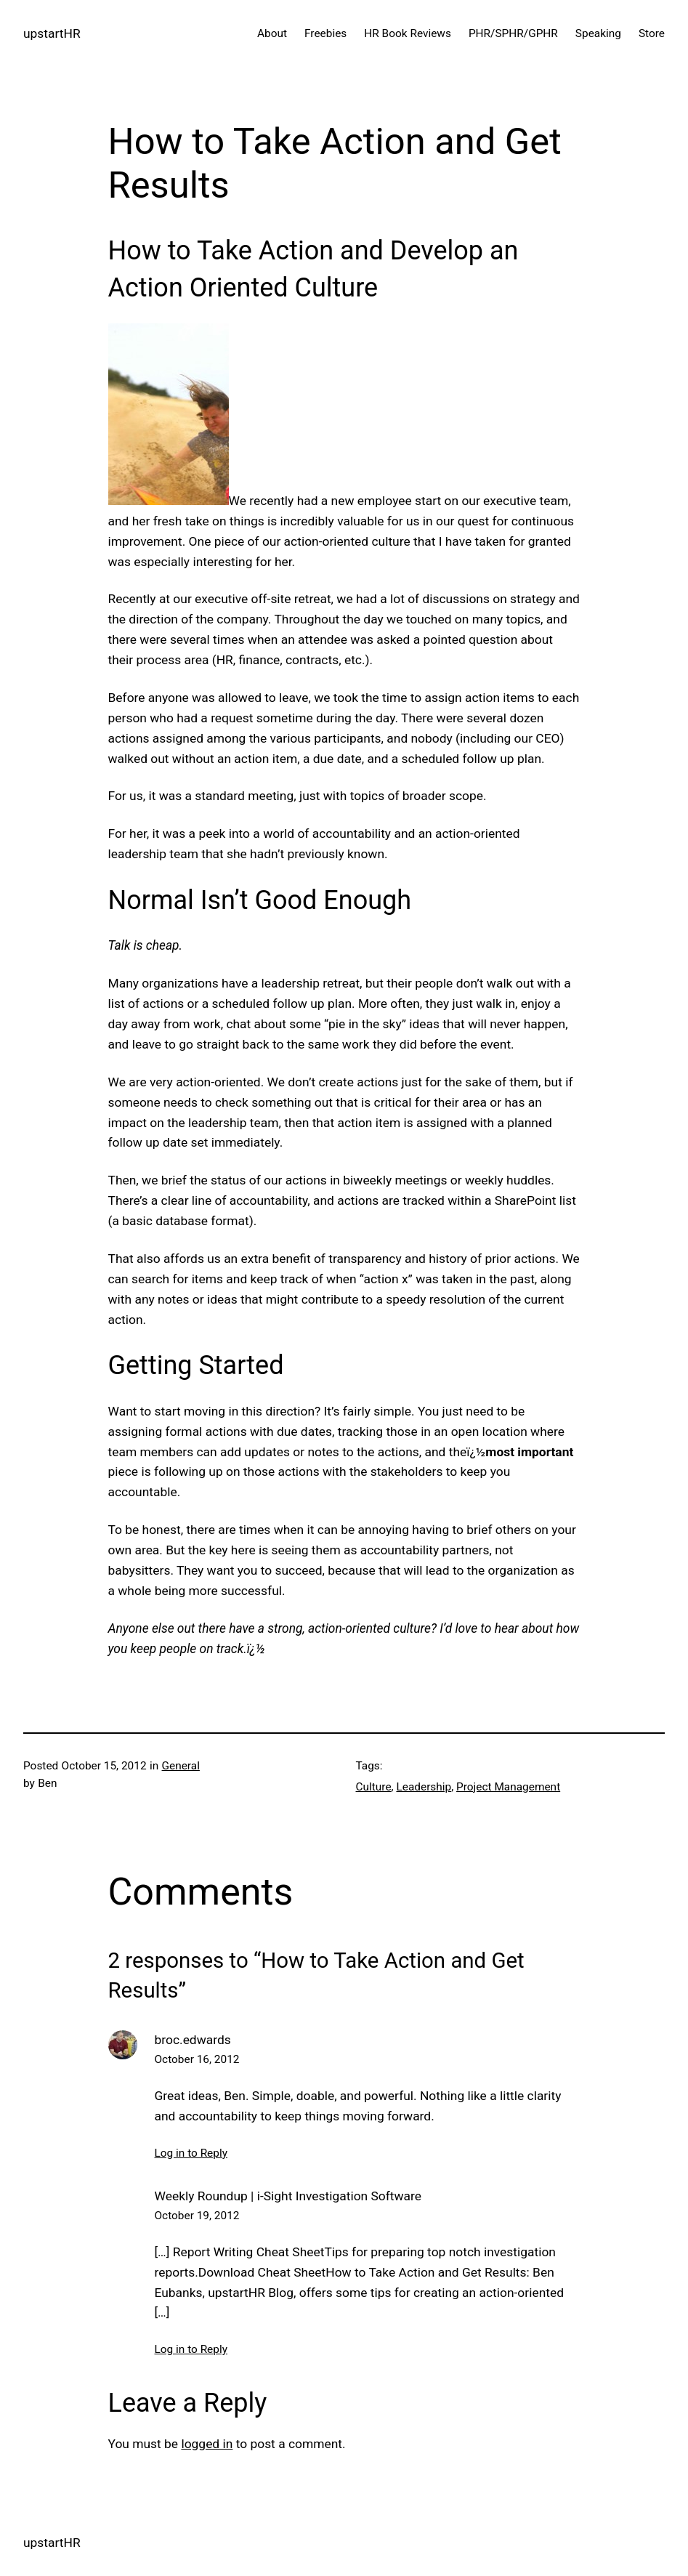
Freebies (325, 33)
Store (652, 33)
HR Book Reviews (407, 33)
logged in (206, 2443)
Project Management (508, 1786)
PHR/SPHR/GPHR (513, 33)
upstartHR (52, 33)
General (181, 1765)
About (272, 33)
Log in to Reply (191, 2153)
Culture (374, 1786)
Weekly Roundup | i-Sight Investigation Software (288, 2196)
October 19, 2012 (197, 2215)
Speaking (598, 33)
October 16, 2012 (197, 2059)
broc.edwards (193, 2039)
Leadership (423, 1786)
